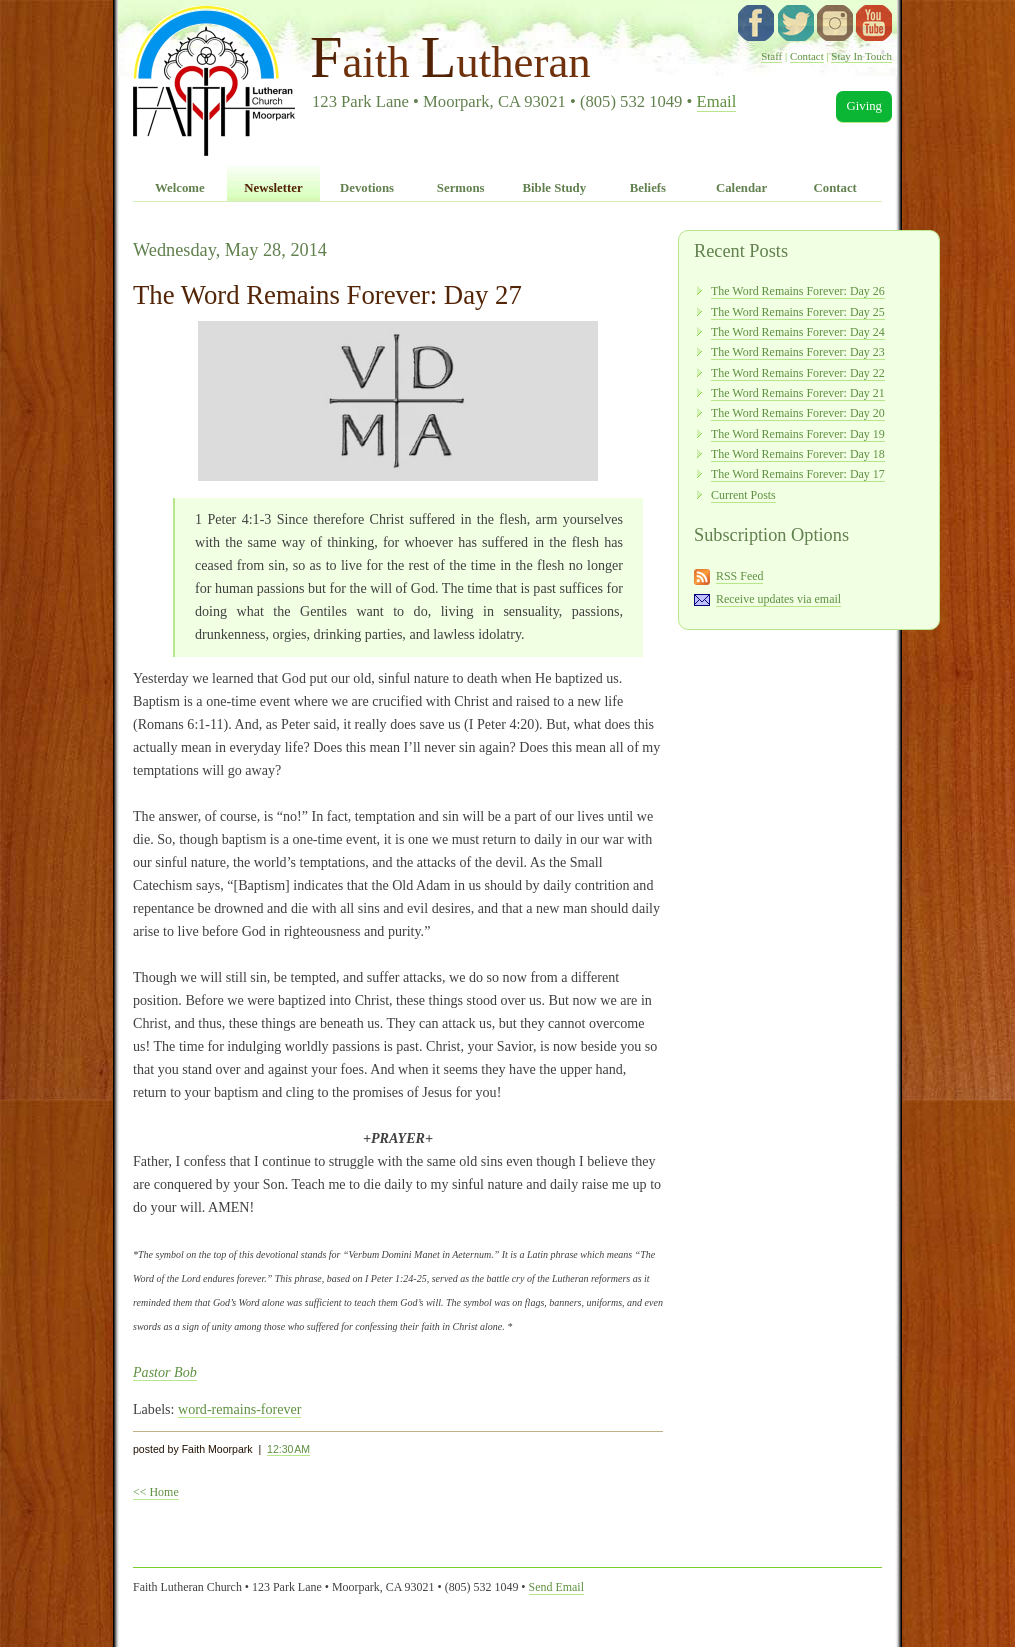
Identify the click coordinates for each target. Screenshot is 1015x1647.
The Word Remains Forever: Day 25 (798, 312)
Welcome (180, 188)
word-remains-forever (240, 1409)
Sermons (461, 188)
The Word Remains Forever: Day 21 (798, 393)
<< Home (156, 1492)
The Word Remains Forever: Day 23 (798, 352)
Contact (807, 56)
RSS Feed (740, 576)
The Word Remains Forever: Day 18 (798, 454)
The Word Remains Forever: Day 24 (798, 332)
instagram (835, 23)
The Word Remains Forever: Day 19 (798, 434)
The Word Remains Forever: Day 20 (798, 413)
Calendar (741, 188)
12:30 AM (288, 1449)
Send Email (556, 1587)
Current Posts (743, 495)
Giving (864, 106)
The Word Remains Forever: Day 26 (798, 291)
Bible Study (554, 188)
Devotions (367, 188)
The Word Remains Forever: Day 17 (798, 474)
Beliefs (648, 188)
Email (717, 101)
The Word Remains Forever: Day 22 (798, 373)
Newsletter (273, 188)
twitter (796, 23)
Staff (771, 56)
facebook (756, 23)
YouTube (874, 23)
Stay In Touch (861, 56)
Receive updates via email (778, 599)
